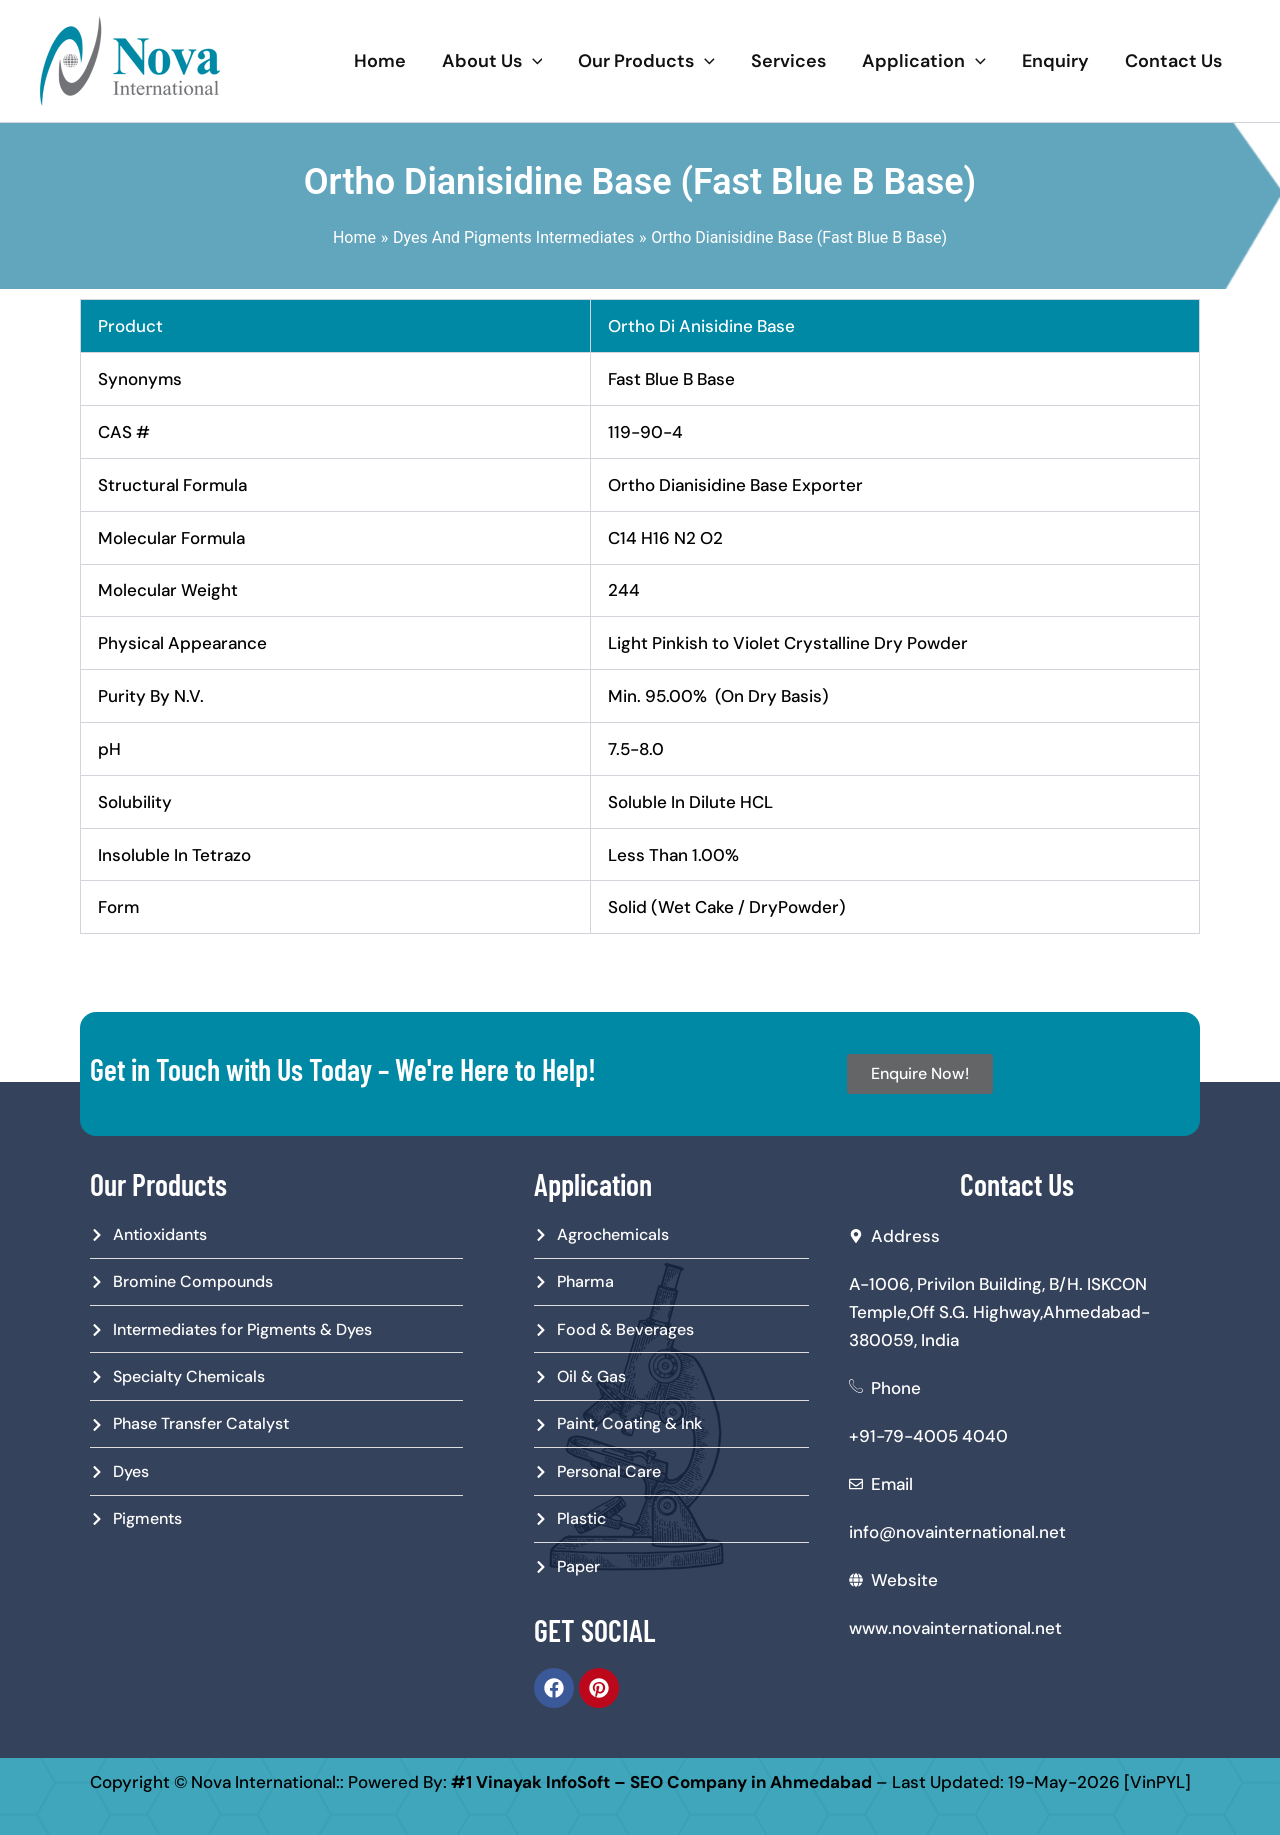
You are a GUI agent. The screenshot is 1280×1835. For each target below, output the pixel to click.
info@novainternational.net (957, 1532)
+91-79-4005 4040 (928, 1436)
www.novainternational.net (955, 1628)
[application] (532, 61)
